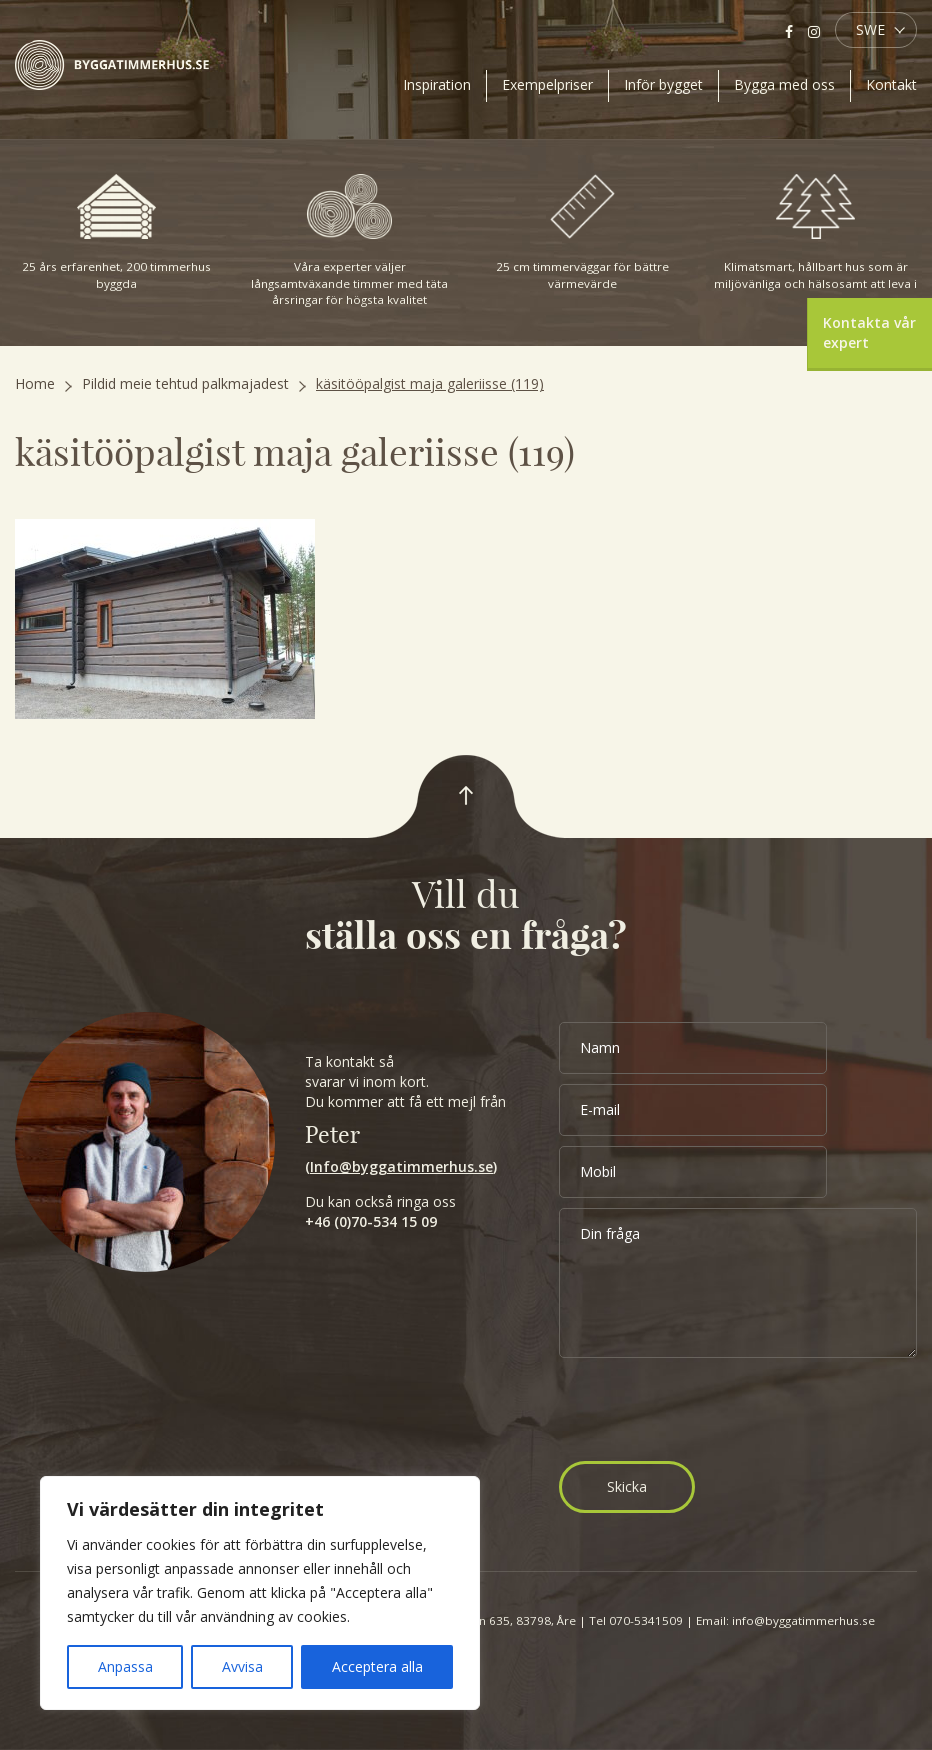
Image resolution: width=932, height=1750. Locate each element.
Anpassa (125, 1666)
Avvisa (242, 1666)
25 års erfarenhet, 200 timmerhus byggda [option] (116, 232)
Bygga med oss (784, 84)
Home (35, 383)
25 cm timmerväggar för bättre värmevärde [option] (583, 232)
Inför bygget (663, 84)
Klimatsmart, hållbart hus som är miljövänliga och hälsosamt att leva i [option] (815, 232)
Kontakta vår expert (869, 332)
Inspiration (437, 84)
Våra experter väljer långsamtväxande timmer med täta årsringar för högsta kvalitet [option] (349, 240)
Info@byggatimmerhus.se (401, 1166)
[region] (260, 1593)
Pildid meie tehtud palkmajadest (185, 383)
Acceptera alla (377, 1666)
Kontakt (891, 84)
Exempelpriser (547, 84)
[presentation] (711, 1412)
